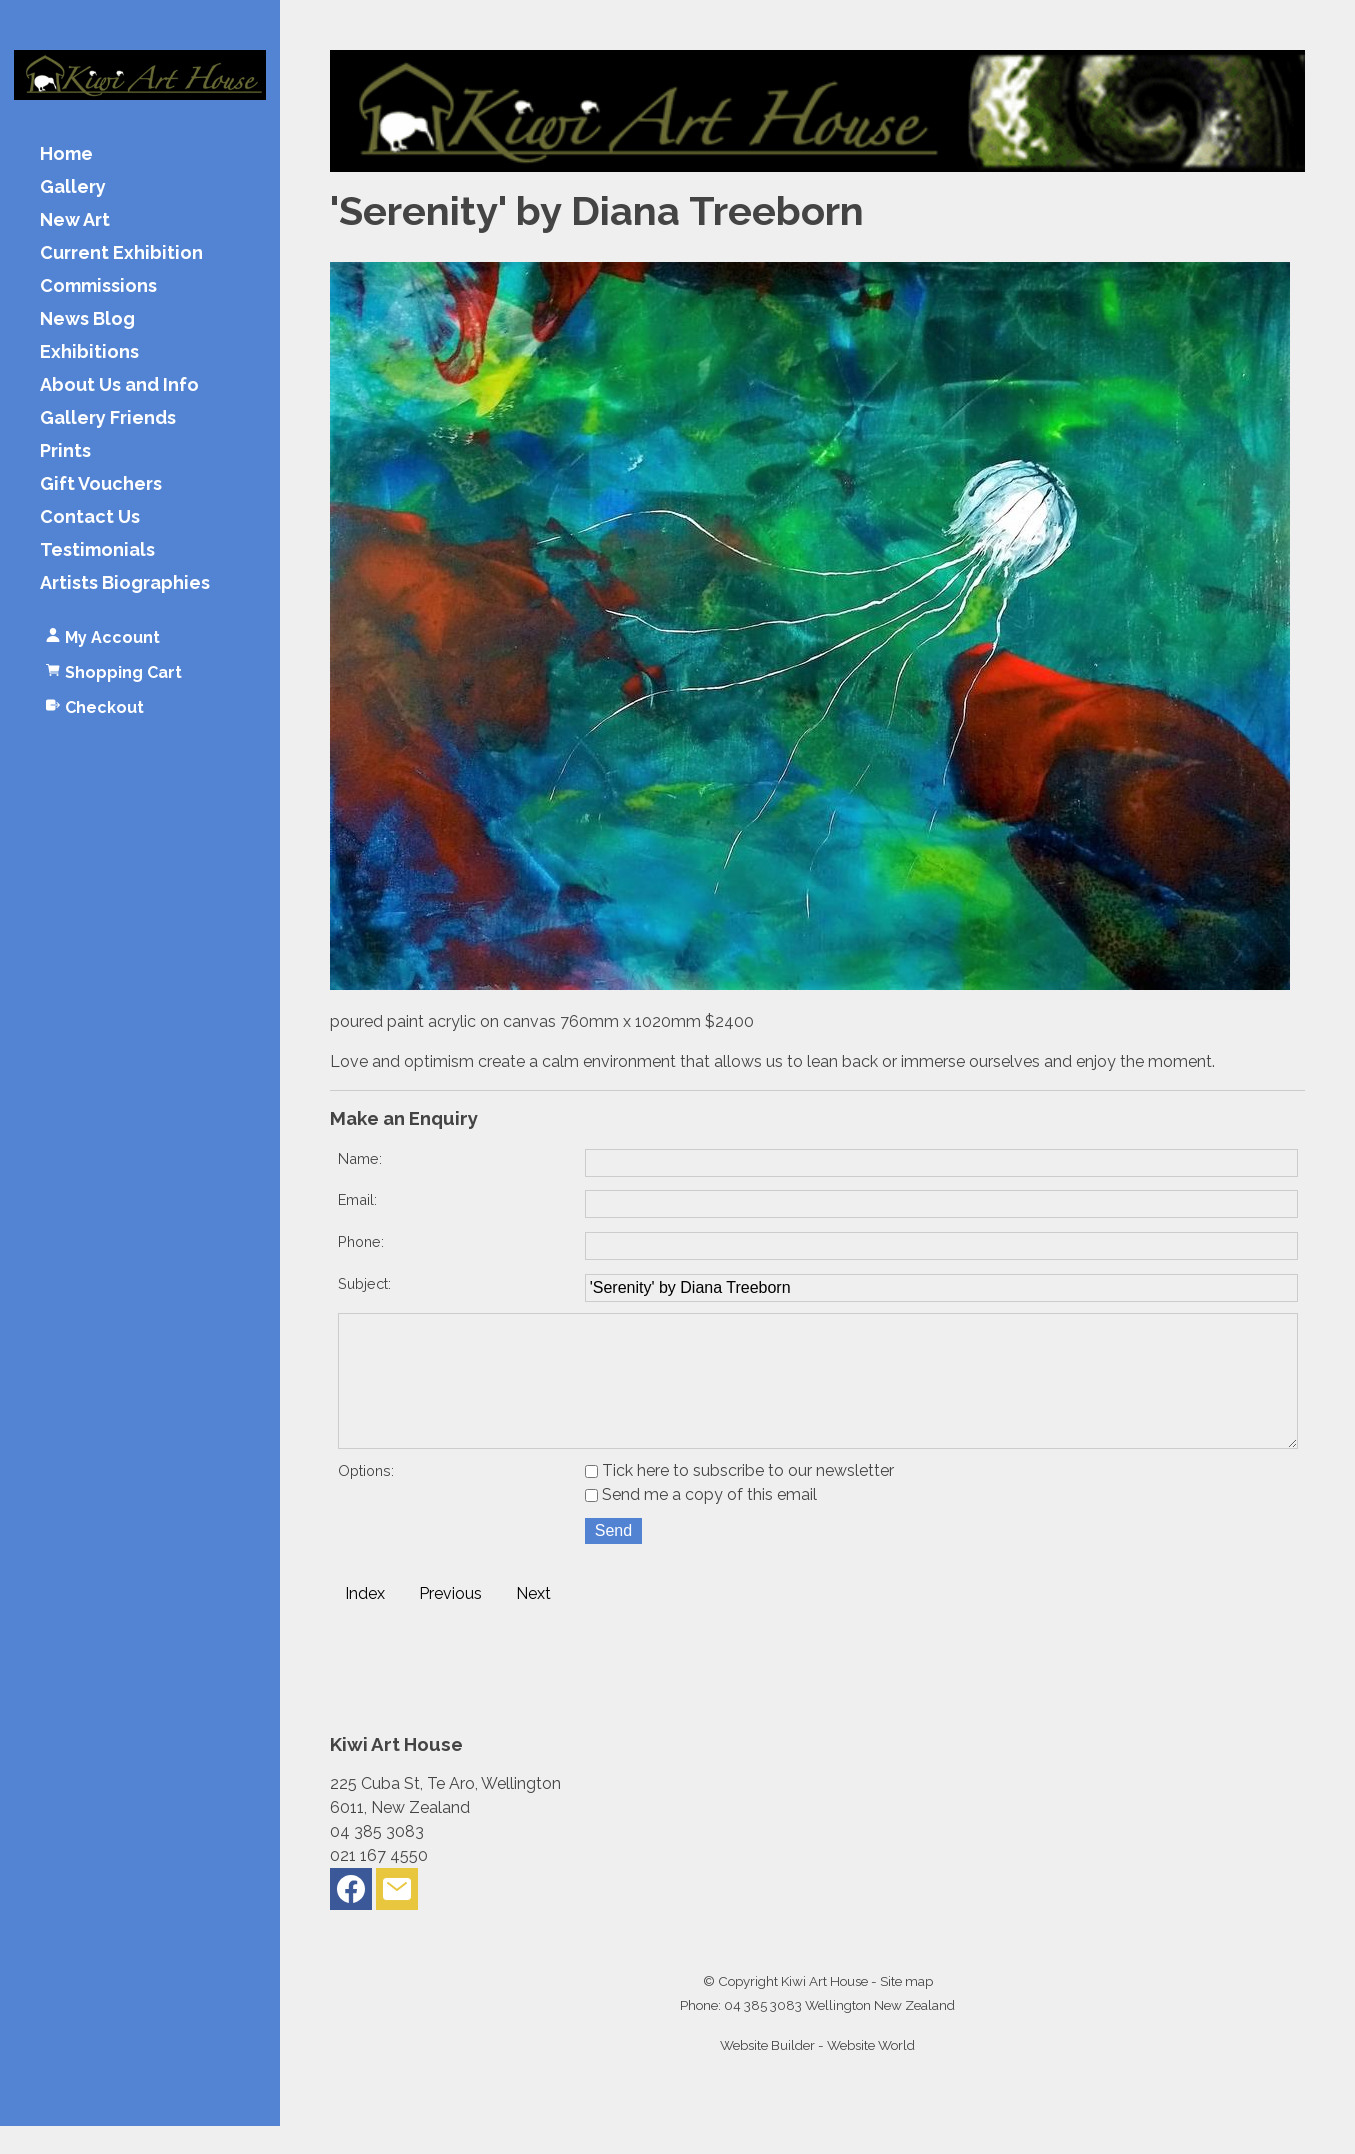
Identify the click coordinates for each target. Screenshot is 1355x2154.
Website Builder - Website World (817, 2073)
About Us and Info (119, 385)
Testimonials (97, 550)
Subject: (364, 1283)
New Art (75, 220)
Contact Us (90, 517)
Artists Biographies (125, 583)
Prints (65, 451)
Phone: (361, 1241)
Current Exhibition (121, 253)
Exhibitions (89, 352)
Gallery (73, 187)
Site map (906, 2009)
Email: (357, 1199)
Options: (366, 1498)
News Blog (87, 319)
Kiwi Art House (824, 2009)
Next (533, 1621)
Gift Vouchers (101, 484)
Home (66, 154)
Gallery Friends (108, 418)
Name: (360, 1158)
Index (365, 1621)
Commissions (98, 286)
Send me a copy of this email (701, 1522)
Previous (450, 1621)
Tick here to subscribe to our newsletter (739, 1498)
